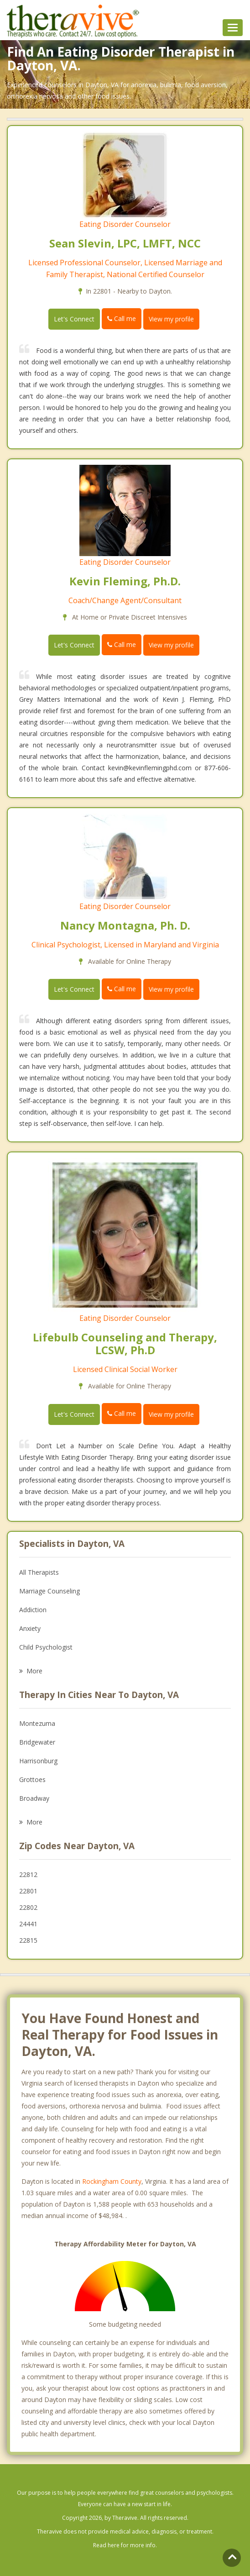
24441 (28, 1923)
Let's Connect (74, 319)
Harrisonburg (38, 1760)
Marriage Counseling (49, 1591)
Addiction (33, 1609)
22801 (28, 1891)
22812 (28, 1874)
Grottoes (32, 1779)
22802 (28, 1907)
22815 (28, 1940)
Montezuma (37, 1723)
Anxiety (30, 1628)
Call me (121, 318)
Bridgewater (37, 1742)
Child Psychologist (46, 1647)
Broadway (34, 1798)
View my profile (171, 319)
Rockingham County (111, 2181)
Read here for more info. (125, 2545)
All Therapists (39, 1572)
